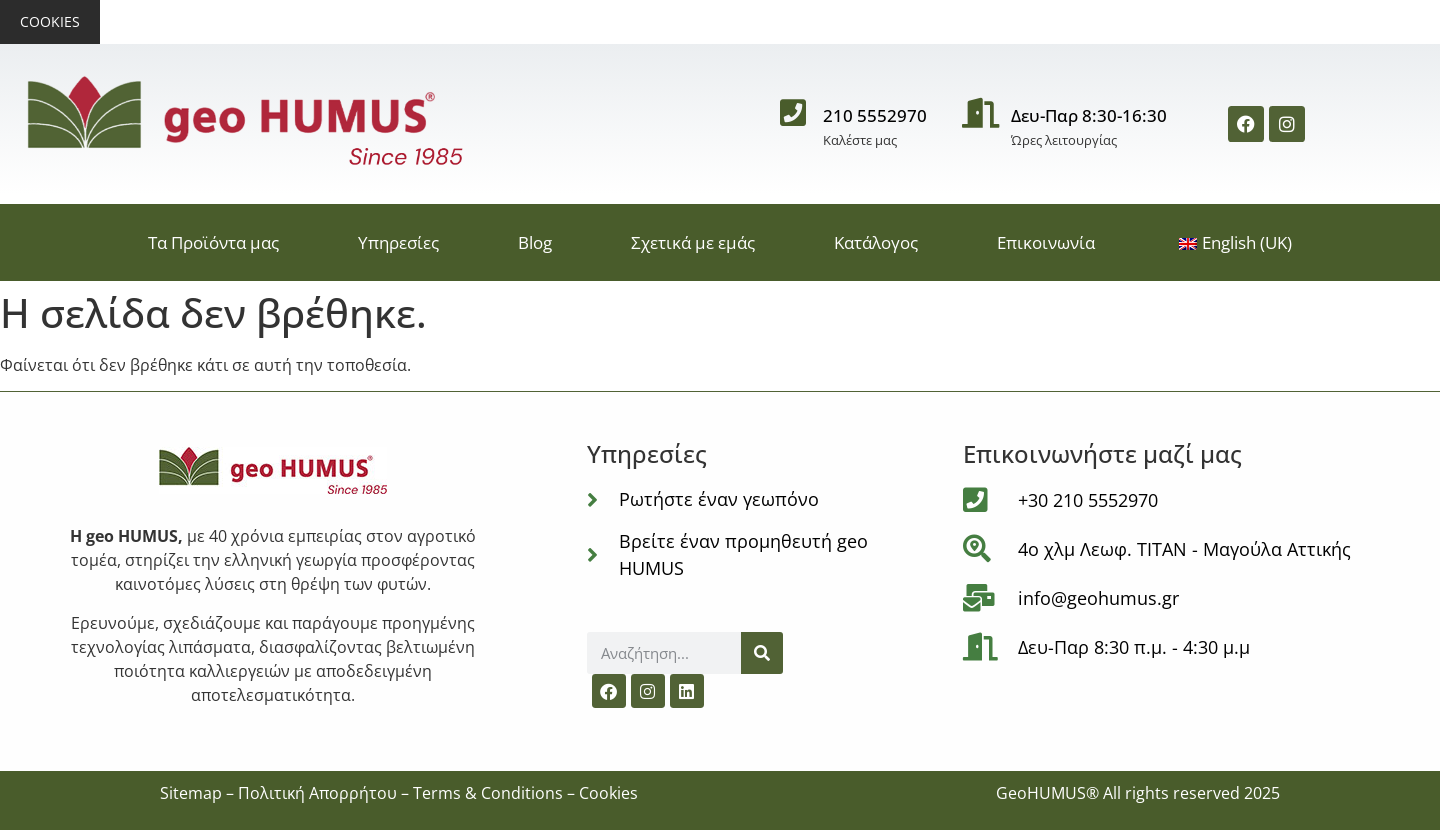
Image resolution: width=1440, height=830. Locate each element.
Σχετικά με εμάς (693, 242)
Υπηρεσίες (398, 242)
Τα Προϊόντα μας (213, 242)
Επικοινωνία (1046, 242)
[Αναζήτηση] (762, 653)
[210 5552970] (793, 124)
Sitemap (191, 793)
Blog (535, 242)
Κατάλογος (876, 242)
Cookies (50, 21)
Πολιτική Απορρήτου (317, 793)
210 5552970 (875, 115)
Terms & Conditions (488, 793)
